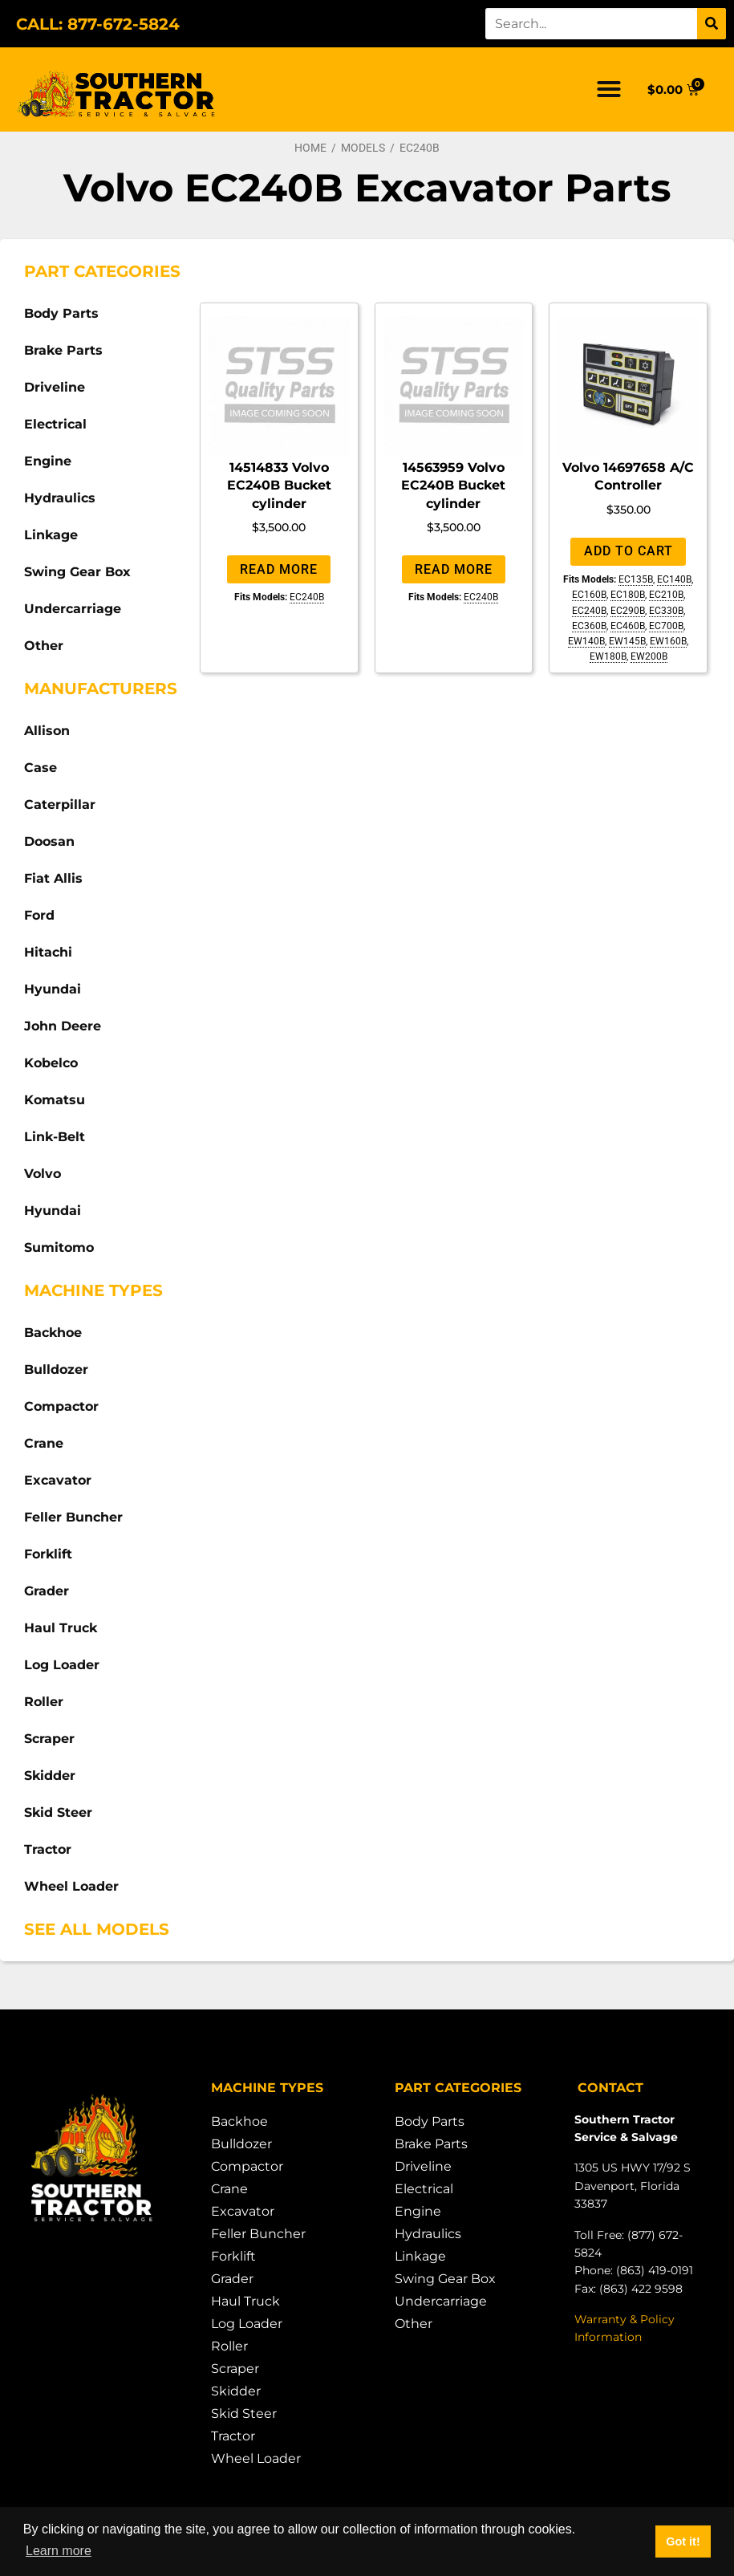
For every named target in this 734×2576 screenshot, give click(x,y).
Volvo (42, 1173)
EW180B (608, 656)
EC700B (666, 626)
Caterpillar (59, 804)
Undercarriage (72, 608)
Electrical (55, 424)
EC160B (589, 594)
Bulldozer (56, 1369)
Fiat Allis (53, 878)
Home (310, 147)
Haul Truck (60, 1627)
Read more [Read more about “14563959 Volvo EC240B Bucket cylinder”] (454, 569)
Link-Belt (54, 1136)
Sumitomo (59, 1247)
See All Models (96, 1929)
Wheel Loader (71, 1886)
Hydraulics (59, 498)
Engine (47, 461)
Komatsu (54, 1099)
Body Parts (61, 313)
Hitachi (48, 952)
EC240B (307, 597)
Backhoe (53, 1332)
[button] (609, 89)
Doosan (49, 841)
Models (363, 147)
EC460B (627, 626)
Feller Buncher (73, 1517)
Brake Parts (63, 350)
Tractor (47, 1849)
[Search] (711, 23)
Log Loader (61, 1664)
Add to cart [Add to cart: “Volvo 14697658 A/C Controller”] (628, 551)
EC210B (666, 594)
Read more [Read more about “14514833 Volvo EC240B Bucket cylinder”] (279, 569)
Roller (43, 1701)
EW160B (668, 641)
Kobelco (51, 1063)
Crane (43, 1443)
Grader (46, 1591)
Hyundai (52, 989)
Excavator (57, 1480)
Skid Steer (58, 1812)
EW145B (627, 641)
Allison (47, 730)
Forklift (48, 1554)
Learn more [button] (58, 2551)
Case (40, 767)
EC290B (627, 610)
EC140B (674, 579)
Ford (39, 915)
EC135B (635, 579)
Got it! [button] (683, 2541)
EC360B (589, 626)
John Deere (62, 1026)
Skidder (49, 1775)
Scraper (49, 1738)
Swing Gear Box (77, 571)
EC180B (627, 594)
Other (43, 645)
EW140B (586, 641)
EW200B (649, 656)
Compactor (61, 1406)
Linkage (51, 534)
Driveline (54, 387)
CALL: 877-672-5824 (98, 24)
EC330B (666, 610)
